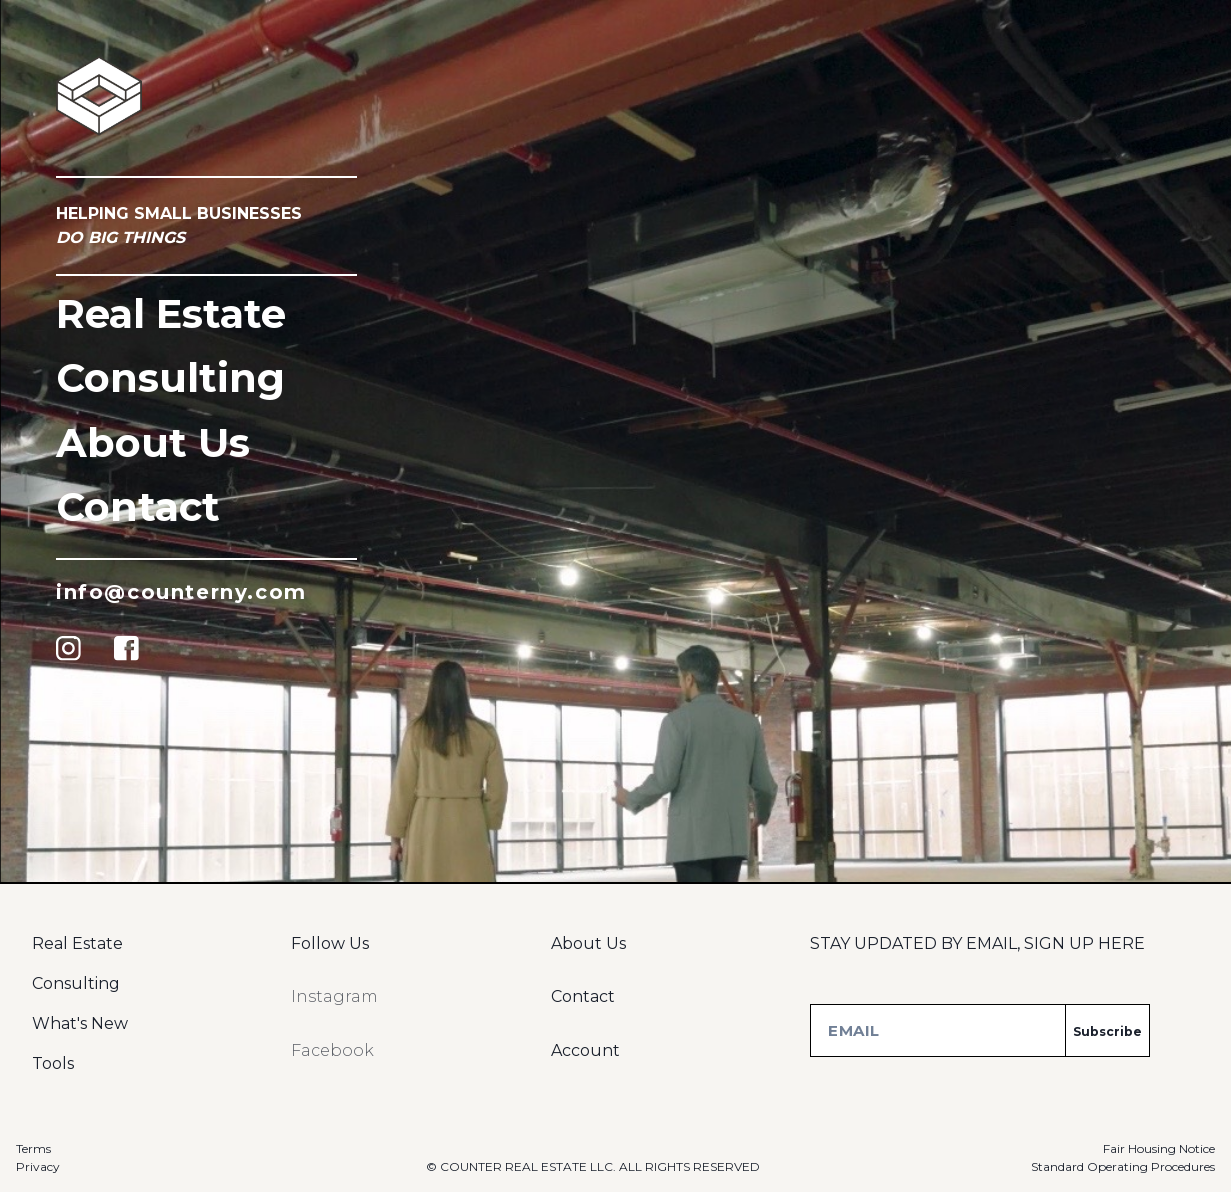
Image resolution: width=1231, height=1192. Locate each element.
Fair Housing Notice (1159, 1148)
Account (585, 1050)
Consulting (76, 983)
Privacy (38, 1166)
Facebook (332, 1050)
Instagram (334, 996)
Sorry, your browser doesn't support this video (615, 596)
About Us (153, 442)
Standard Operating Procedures (1123, 1166)
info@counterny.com (181, 592)
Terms (33, 1148)
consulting (170, 377)
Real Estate (171, 313)
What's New (80, 1023)
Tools (53, 1063)
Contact (138, 506)
